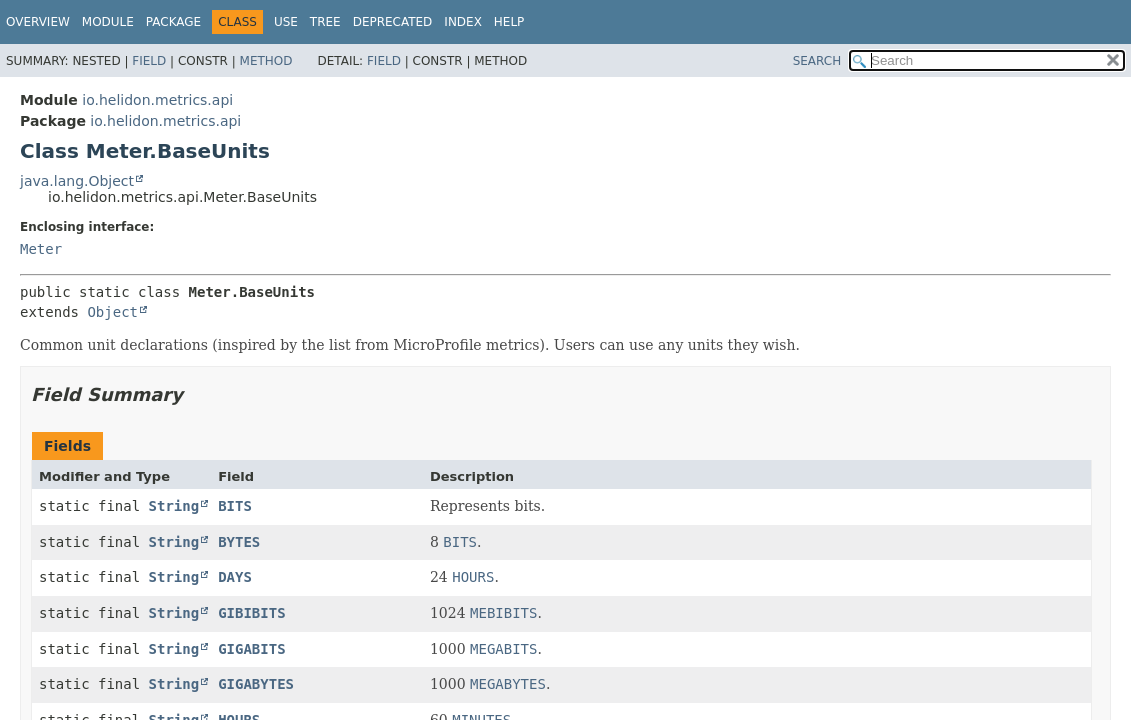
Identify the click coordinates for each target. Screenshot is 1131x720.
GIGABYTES (256, 684)
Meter (41, 249)
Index (463, 22)
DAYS (235, 577)
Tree (325, 22)
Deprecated (393, 22)
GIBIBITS (251, 613)
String (174, 506)
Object (112, 312)
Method (266, 61)
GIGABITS (251, 649)
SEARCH (817, 61)
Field (149, 61)
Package (173, 22)
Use (286, 22)
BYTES (239, 542)
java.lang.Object (77, 181)
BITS (235, 506)
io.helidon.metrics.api (157, 100)
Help (509, 22)
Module (108, 22)
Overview (38, 22)
